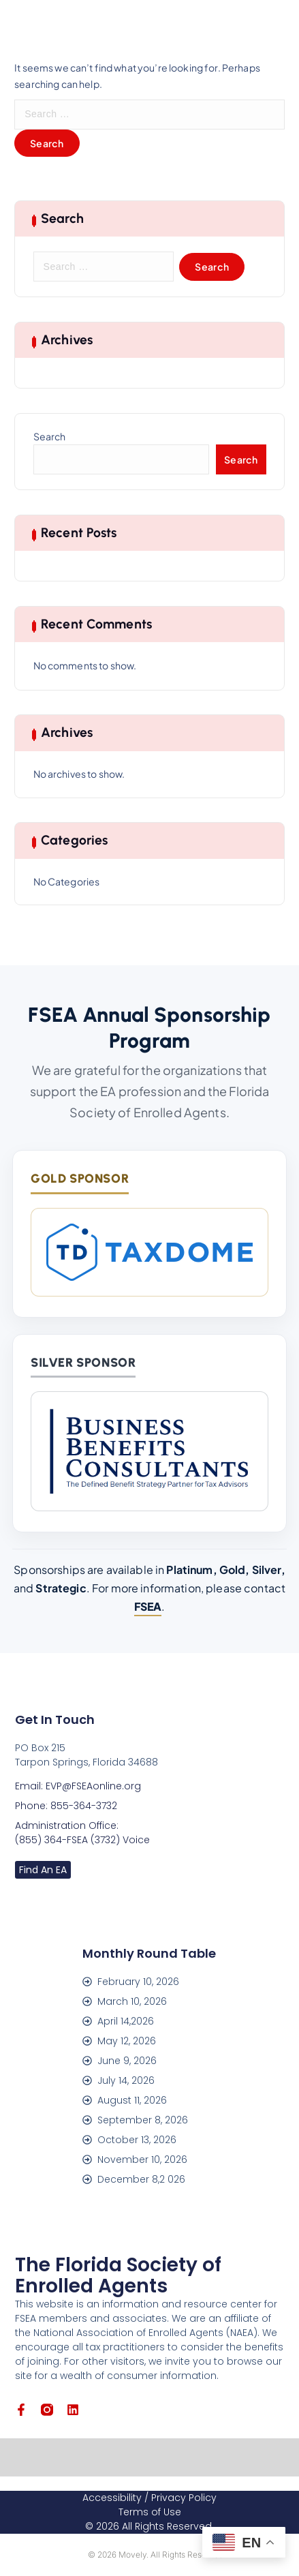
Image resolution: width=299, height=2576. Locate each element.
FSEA (148, 1606)
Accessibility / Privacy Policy (149, 2497)
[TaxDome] (149, 1252)
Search (49, 436)
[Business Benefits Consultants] (149, 1451)
